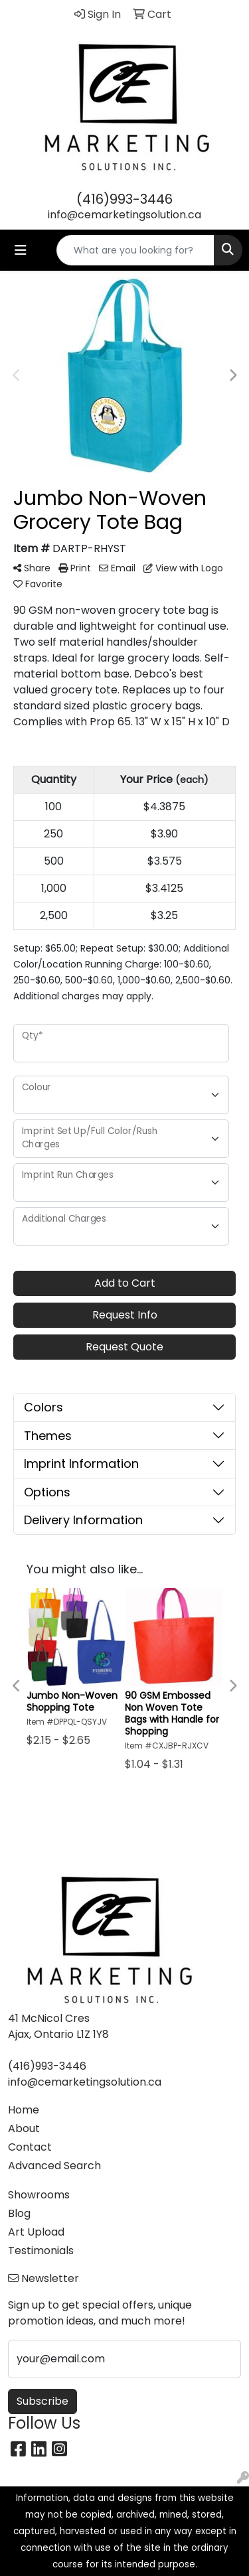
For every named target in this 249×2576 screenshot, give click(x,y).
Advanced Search (54, 2165)
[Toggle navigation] (21, 250)
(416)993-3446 (124, 199)
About (24, 2128)
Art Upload (36, 2232)
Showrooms (39, 2194)
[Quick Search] (135, 250)
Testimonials (41, 2250)
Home (23, 2109)
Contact (30, 2147)
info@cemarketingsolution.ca (124, 214)
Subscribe (42, 2401)
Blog (19, 2213)
